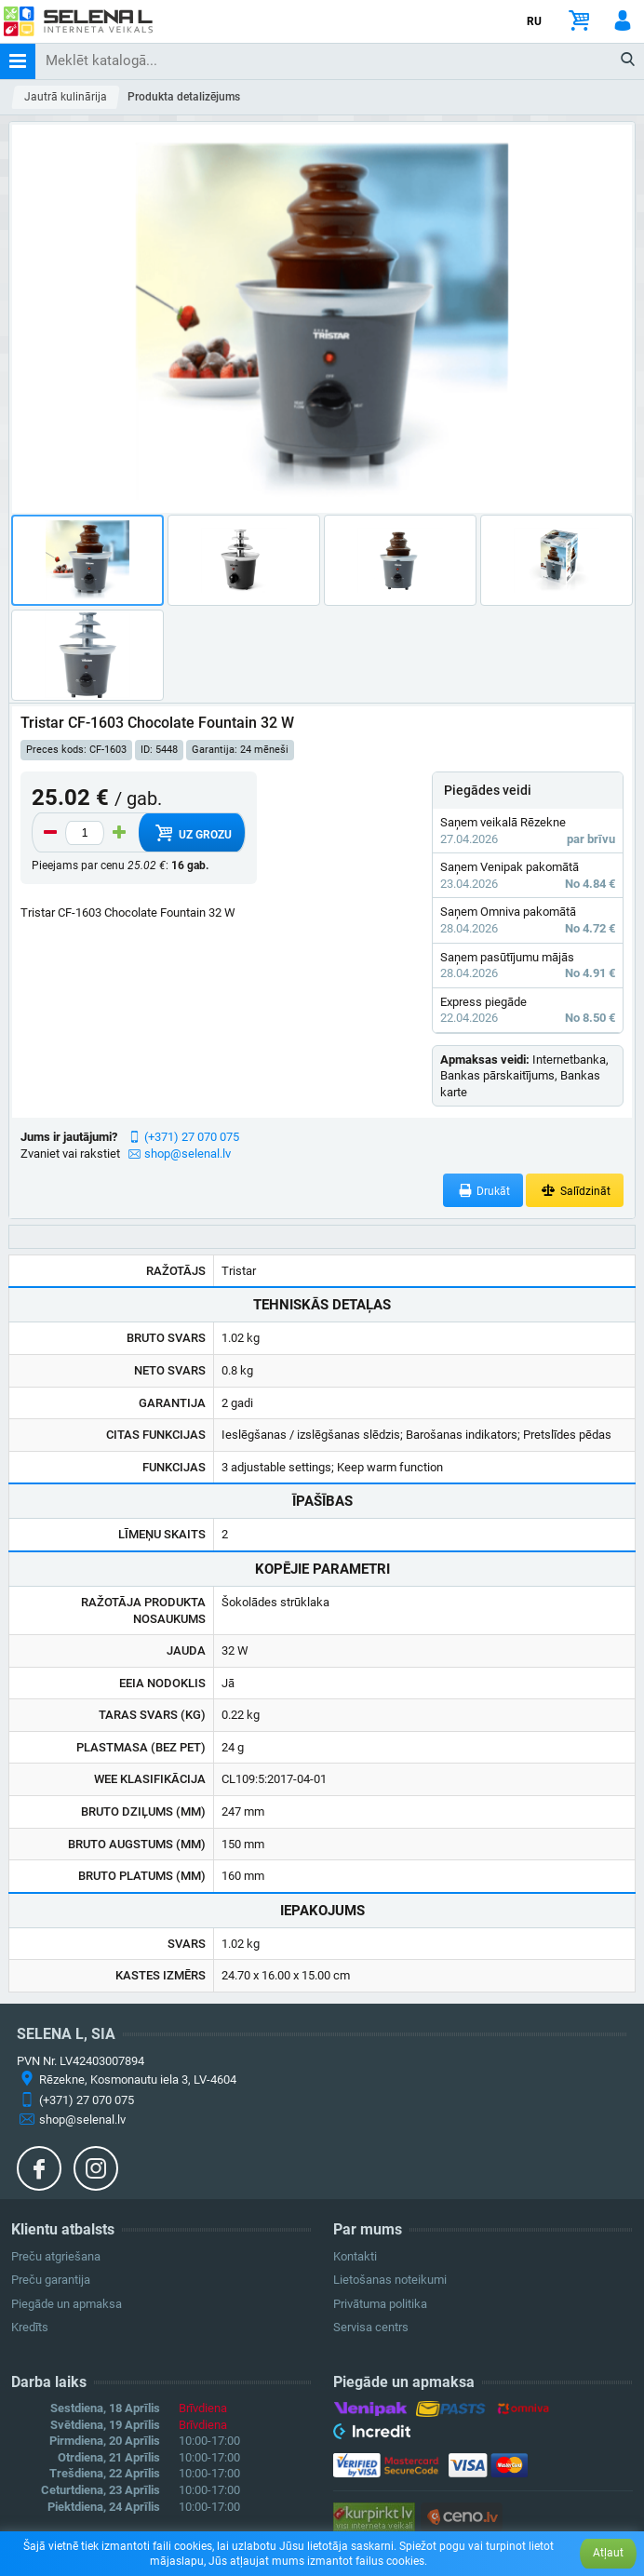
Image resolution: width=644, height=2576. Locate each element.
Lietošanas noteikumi (390, 2280)
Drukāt (483, 1191)
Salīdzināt (574, 1191)
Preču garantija (50, 2280)
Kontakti (355, 2256)
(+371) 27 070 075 (191, 1137)
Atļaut (608, 2552)
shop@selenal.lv (187, 1154)
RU (534, 21)
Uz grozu (191, 833)
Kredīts (29, 2327)
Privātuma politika (380, 2304)
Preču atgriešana (56, 2256)
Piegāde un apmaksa (66, 2304)
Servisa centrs (371, 2327)
